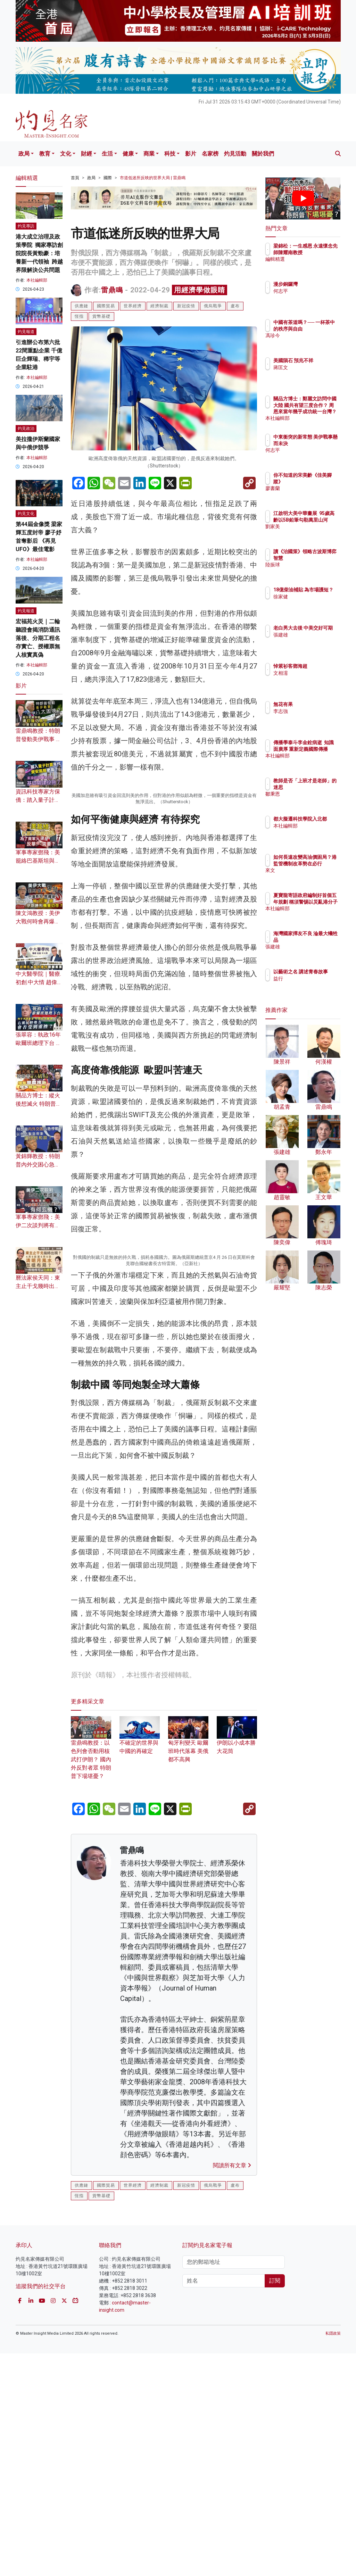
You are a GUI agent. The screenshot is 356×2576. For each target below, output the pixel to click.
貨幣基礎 (101, 316)
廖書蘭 (311, 488)
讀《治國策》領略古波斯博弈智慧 (321, 558)
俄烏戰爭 (213, 306)
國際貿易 (106, 306)
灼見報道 (26, 331)
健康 (128, 153)
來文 (308, 876)
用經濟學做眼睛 (199, 290)
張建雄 (311, 641)
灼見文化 (26, 513)
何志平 (311, 291)
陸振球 (311, 571)
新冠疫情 (186, 306)
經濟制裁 (159, 306)
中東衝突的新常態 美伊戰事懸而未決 (321, 443)
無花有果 (313, 704)
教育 (44, 153)
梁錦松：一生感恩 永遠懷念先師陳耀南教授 (321, 252)
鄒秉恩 (311, 800)
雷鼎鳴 (112, 290)
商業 (149, 153)
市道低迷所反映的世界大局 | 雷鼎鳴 (152, 177)
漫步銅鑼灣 (316, 284)
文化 (65, 153)
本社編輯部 (36, 280)
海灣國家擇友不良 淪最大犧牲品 (321, 940)
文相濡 (311, 673)
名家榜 (210, 153)
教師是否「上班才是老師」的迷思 (321, 787)
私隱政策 (333, 2556)
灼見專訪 (26, 226)
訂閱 (274, 2503)
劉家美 (311, 532)
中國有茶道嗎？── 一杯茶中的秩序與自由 (321, 328)
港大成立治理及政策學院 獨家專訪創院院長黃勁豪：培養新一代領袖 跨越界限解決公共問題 (39, 253)
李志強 (311, 711)
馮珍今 (311, 341)
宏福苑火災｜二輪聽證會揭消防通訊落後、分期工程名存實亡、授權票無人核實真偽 (38, 638)
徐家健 (311, 603)
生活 (107, 153)
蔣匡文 (311, 373)
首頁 (75, 177)
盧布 (235, 306)
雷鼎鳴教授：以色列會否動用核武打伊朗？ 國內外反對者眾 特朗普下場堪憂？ (91, 1974)
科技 (169, 153)
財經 (86, 153)
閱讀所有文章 (232, 2388)
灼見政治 (26, 428)
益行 (308, 985)
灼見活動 (235, 153)
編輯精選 (313, 265)
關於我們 (263, 153)
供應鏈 (81, 306)
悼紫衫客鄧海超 (321, 666)
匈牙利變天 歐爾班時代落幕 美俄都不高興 (188, 1965)
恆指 (79, 316)
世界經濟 (133, 306)
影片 (190, 153)
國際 (108, 177)
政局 (24, 153)
